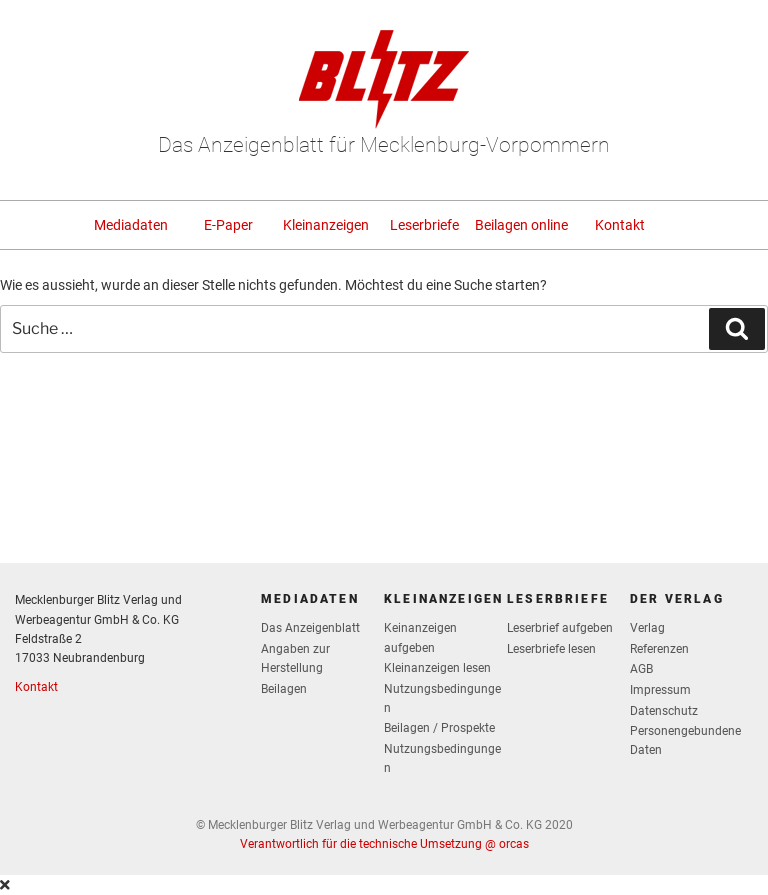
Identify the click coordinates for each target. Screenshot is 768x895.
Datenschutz (664, 711)
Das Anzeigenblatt (310, 628)
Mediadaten (131, 225)
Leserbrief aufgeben (560, 628)
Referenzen (659, 649)
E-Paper (228, 225)
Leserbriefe (424, 225)
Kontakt (620, 225)
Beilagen (284, 689)
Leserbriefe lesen (551, 649)
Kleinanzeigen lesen (437, 668)
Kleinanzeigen (326, 225)
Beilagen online (521, 225)
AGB (641, 669)
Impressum (660, 690)
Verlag (647, 628)
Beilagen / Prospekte (439, 728)
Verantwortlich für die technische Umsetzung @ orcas (384, 844)
